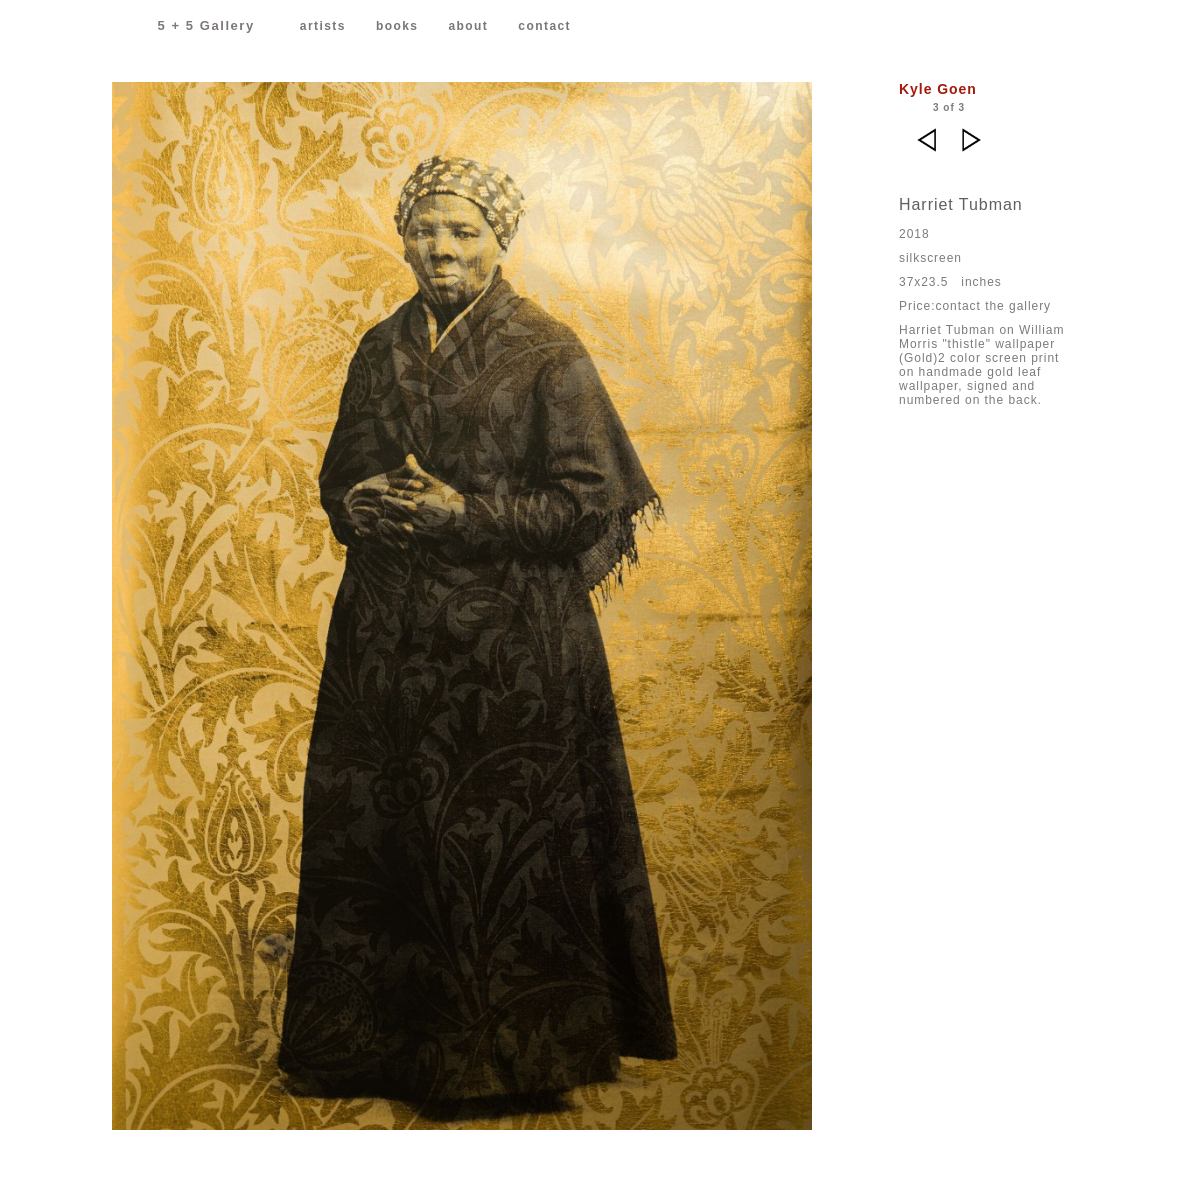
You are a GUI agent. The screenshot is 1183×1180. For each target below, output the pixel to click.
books (397, 26)
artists (323, 26)
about (468, 26)
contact (544, 26)
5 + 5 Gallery (206, 25)
